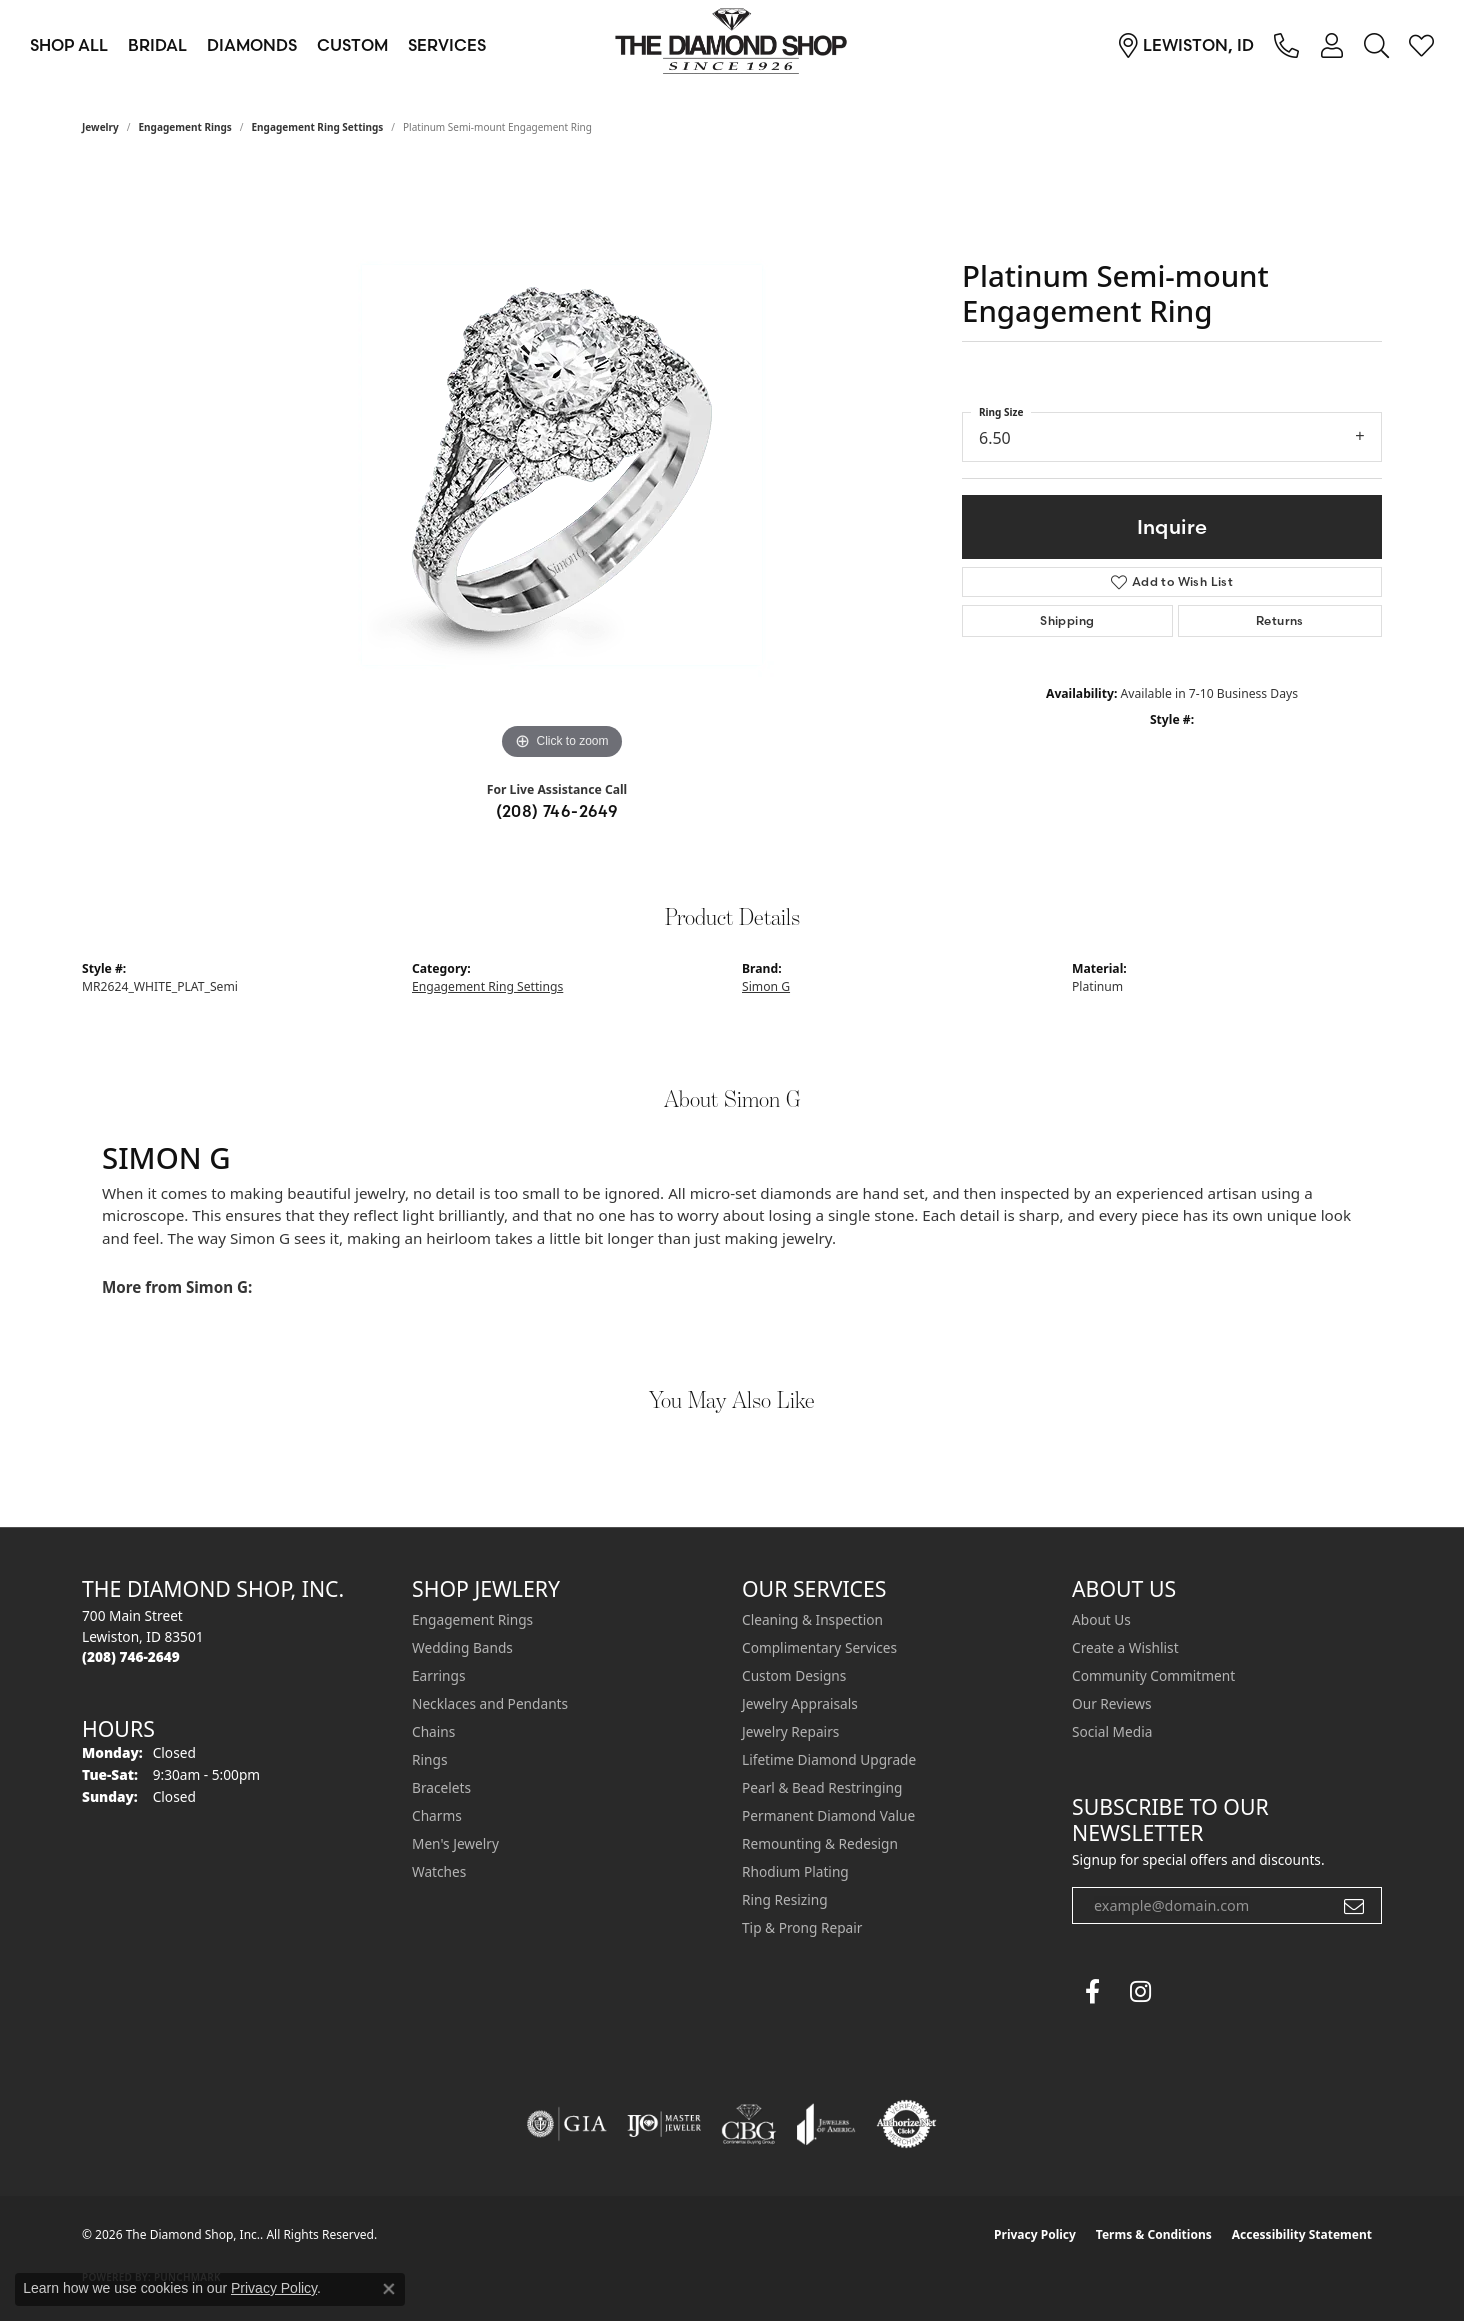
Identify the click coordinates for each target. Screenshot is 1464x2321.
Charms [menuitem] (437, 1815)
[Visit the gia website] (567, 2124)
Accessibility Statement (1302, 2234)
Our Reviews (1111, 1703)
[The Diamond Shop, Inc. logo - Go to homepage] (732, 45)
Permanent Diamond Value (828, 1815)
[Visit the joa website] (826, 2124)
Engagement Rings (185, 127)
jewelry (100, 127)
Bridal (157, 45)
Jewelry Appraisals (800, 1703)
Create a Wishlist (1125, 1647)
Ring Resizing (785, 1899)
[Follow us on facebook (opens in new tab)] (1092, 1992)
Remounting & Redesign (820, 1843)
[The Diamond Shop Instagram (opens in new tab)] (1188, 1992)
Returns (1280, 620)
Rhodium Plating (795, 1871)
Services (447, 45)
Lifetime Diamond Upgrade (829, 1759)
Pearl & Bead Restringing (822, 1787)
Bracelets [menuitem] (441, 1787)
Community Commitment (1153, 1675)
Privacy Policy (1035, 2234)
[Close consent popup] (389, 2289)
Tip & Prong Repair (802, 1927)
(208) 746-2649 (557, 811)
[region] (562, 465)
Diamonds (252, 45)
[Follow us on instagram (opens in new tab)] (1140, 1992)
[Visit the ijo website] (664, 2124)
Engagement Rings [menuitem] (472, 1619)
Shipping (1067, 620)
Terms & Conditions (1154, 2234)
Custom (352, 45)
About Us (1101, 1619)
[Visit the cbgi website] (749, 2124)
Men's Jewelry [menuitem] (455, 1843)
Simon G (766, 986)
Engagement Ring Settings (318, 127)
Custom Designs (794, 1675)
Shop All (69, 45)
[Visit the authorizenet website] (907, 2124)
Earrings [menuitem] (439, 1675)
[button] (1331, 45)
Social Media (1112, 1731)
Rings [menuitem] (429, 1759)
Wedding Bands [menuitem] (462, 1647)
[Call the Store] (131, 1656)
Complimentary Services (819, 1647)
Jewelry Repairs (790, 1731)
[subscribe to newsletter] (1354, 1906)
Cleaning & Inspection (812, 1619)
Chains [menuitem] (433, 1731)
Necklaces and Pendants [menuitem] (490, 1703)
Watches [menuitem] (439, 1871)
